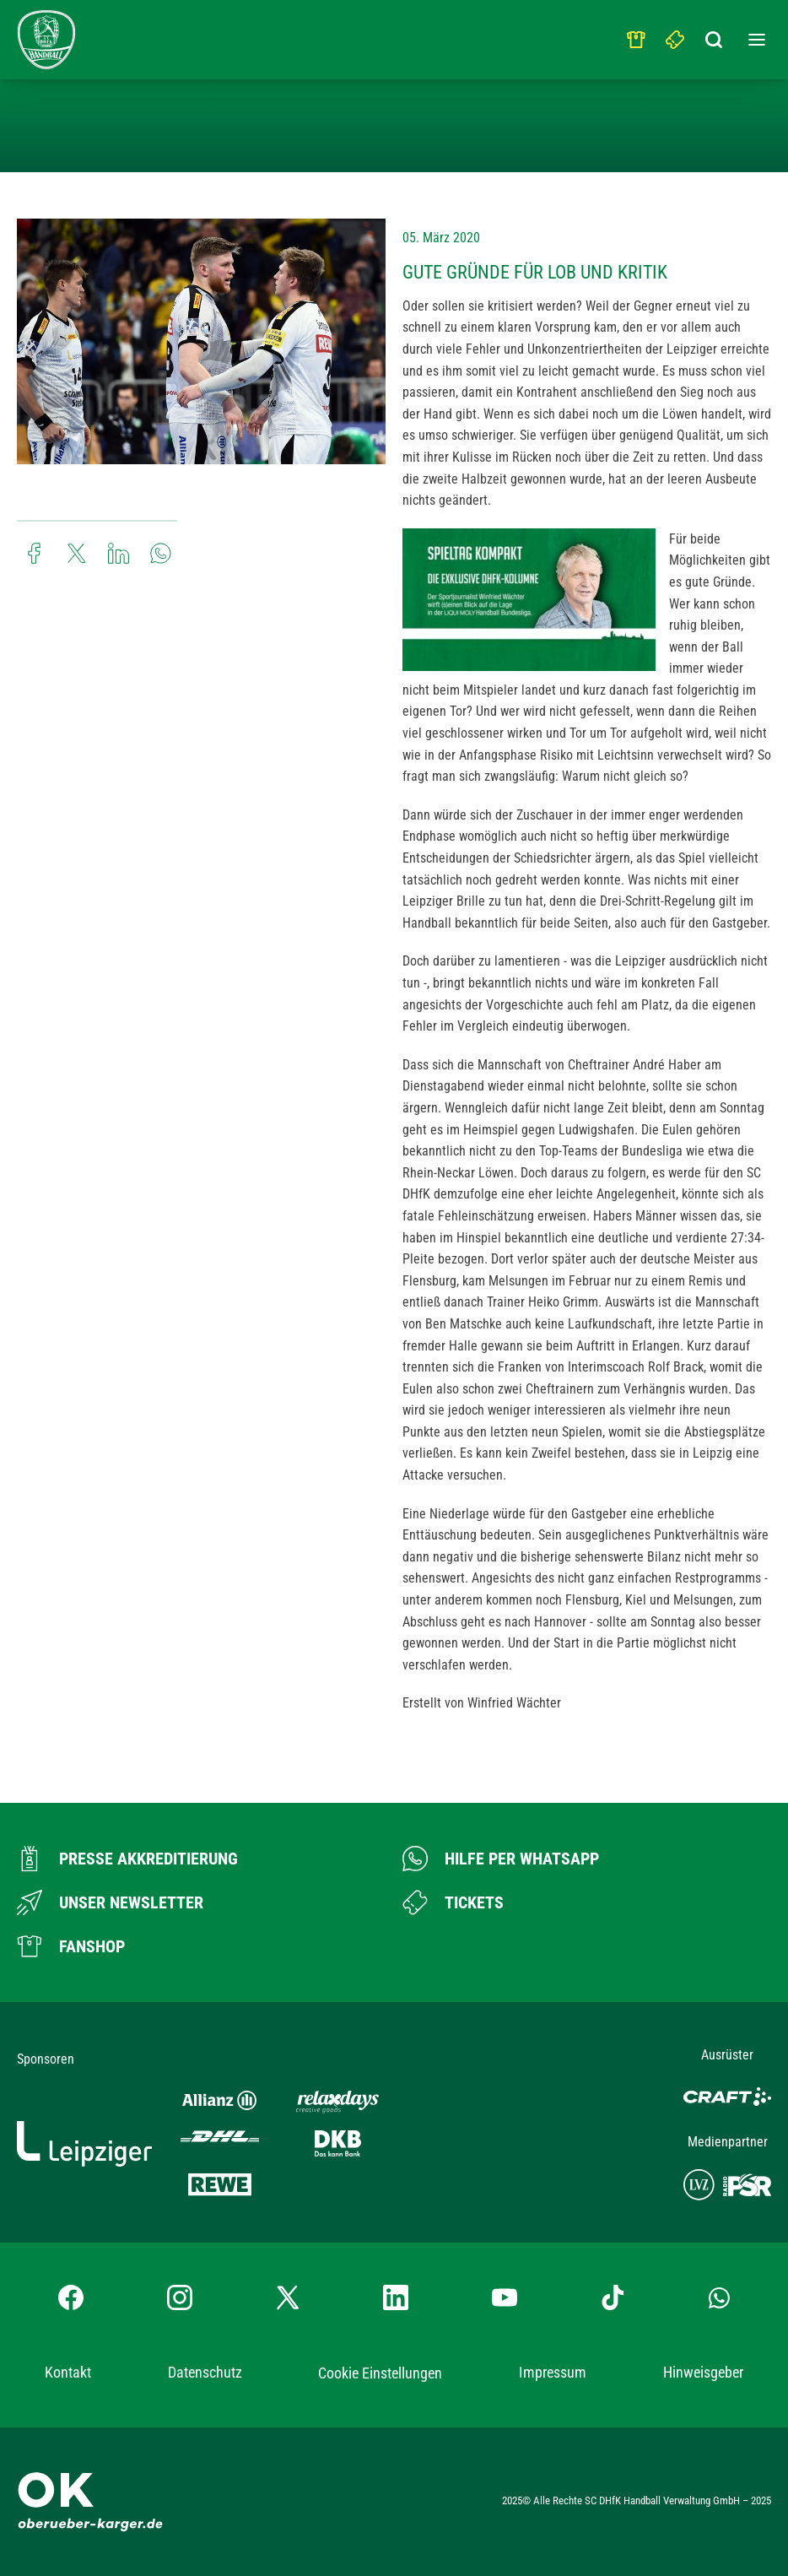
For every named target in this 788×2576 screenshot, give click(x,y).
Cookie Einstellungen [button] (380, 2373)
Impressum (552, 2372)
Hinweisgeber (703, 2372)
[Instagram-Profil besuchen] (179, 2297)
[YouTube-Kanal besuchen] (504, 2297)
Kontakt (68, 2372)
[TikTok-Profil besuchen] (612, 2297)
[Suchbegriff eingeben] (714, 35)
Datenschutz (205, 2372)
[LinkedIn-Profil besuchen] (395, 2297)
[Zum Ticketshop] (453, 1902)
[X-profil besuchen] (287, 2297)
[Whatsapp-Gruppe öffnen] (719, 2297)
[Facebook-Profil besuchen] (71, 2297)
